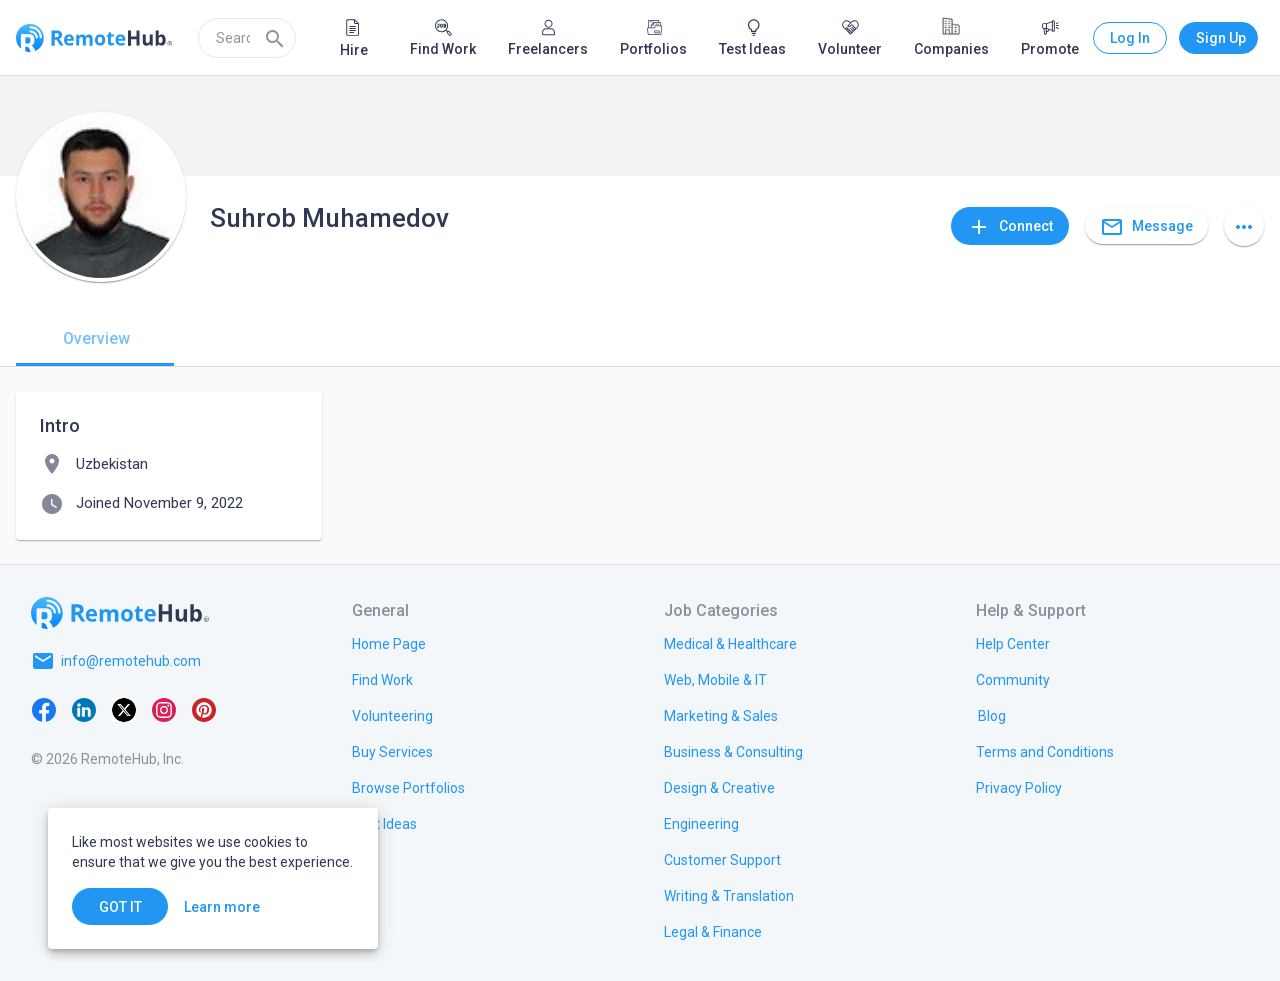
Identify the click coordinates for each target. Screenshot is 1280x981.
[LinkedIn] (84, 709)
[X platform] (124, 709)
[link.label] (1013, 643)
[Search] (275, 38)
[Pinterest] (204, 709)
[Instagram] (164, 709)
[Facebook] (44, 709)
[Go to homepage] (120, 613)
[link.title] (389, 643)
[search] (247, 38)
